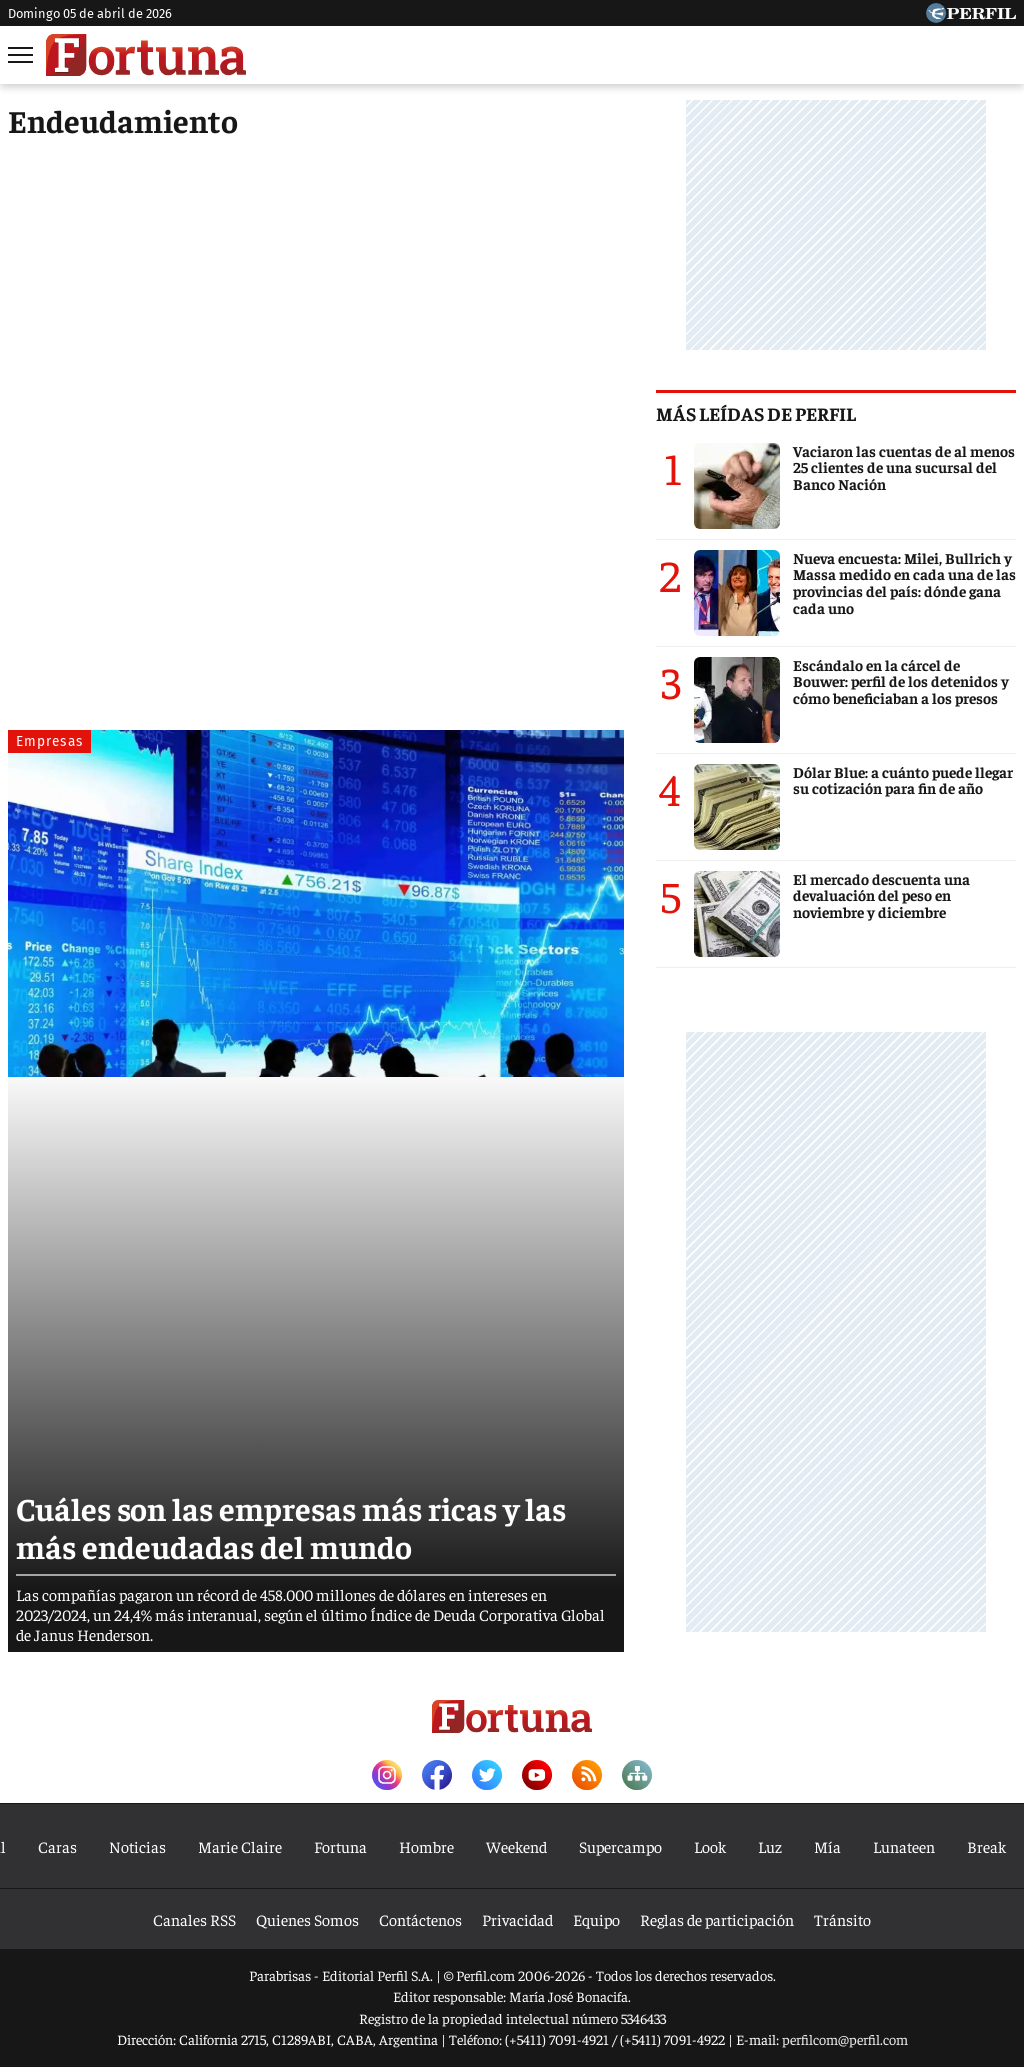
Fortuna (340, 1846)
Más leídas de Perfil (756, 413)
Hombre (426, 1846)
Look (710, 1846)
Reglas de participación (717, 1919)
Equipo (596, 1919)
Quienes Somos (307, 1919)
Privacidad (517, 1919)
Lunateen (904, 1846)
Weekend (516, 1846)
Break (986, 1846)
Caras (57, 1846)
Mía (827, 1846)
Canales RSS (194, 1919)
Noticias (137, 1846)
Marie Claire (240, 1846)
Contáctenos (420, 1919)
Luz (770, 1846)
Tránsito (842, 1919)
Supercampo (620, 1846)
